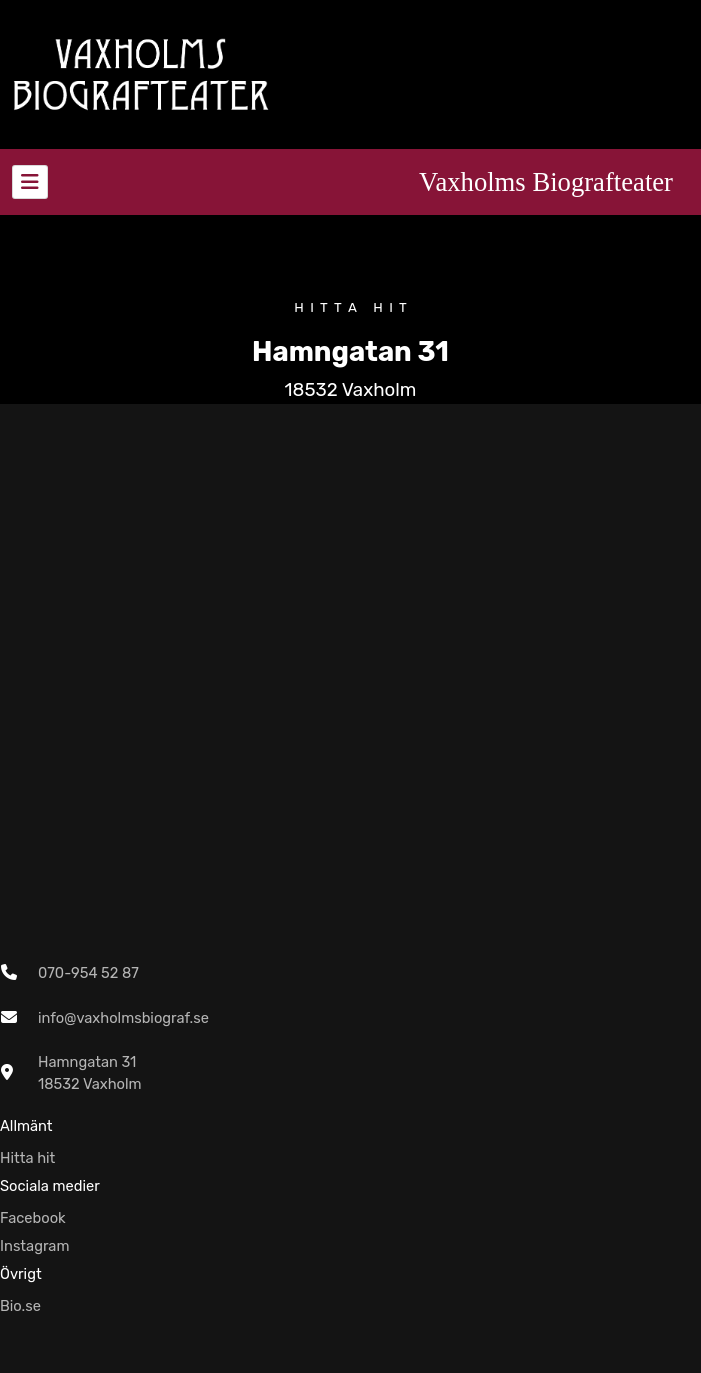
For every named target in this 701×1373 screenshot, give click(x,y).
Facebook (33, 1218)
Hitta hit (27, 1158)
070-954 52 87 (88, 973)
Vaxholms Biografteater (546, 182)
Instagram (35, 1246)
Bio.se (20, 1306)
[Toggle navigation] (30, 182)
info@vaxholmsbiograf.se (123, 1018)
